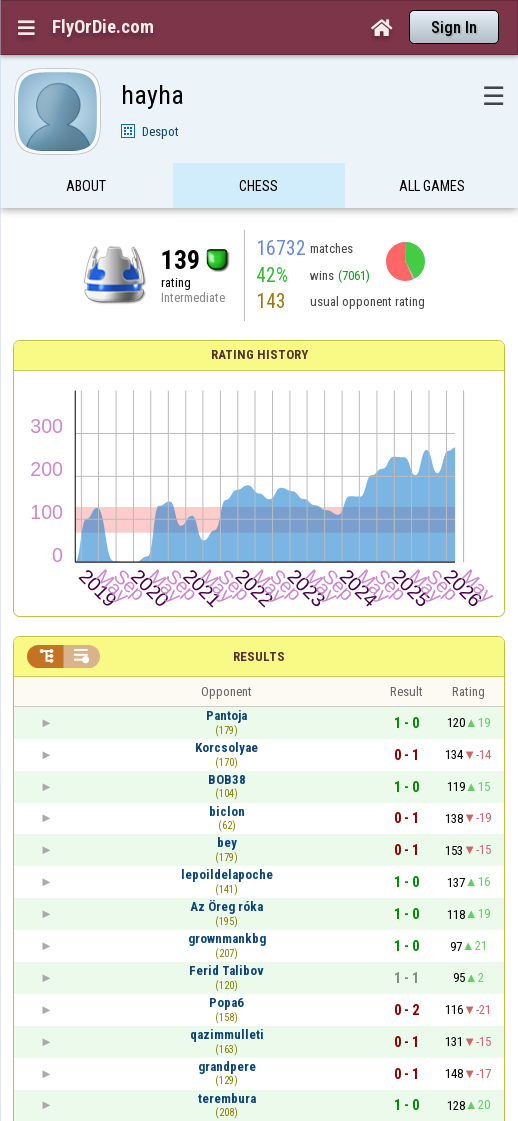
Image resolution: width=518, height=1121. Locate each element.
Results (259, 656)
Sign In (454, 27)
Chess (258, 193)
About (86, 193)
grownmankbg (227, 938)
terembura (227, 1098)
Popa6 (226, 1002)
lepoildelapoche (227, 874)
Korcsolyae (226, 747)
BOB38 (227, 779)
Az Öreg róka (226, 906)
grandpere (227, 1066)
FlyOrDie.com (103, 27)
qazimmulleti (227, 1034)
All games (432, 193)
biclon (227, 811)
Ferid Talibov (226, 970)
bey (227, 842)
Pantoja (226, 715)
